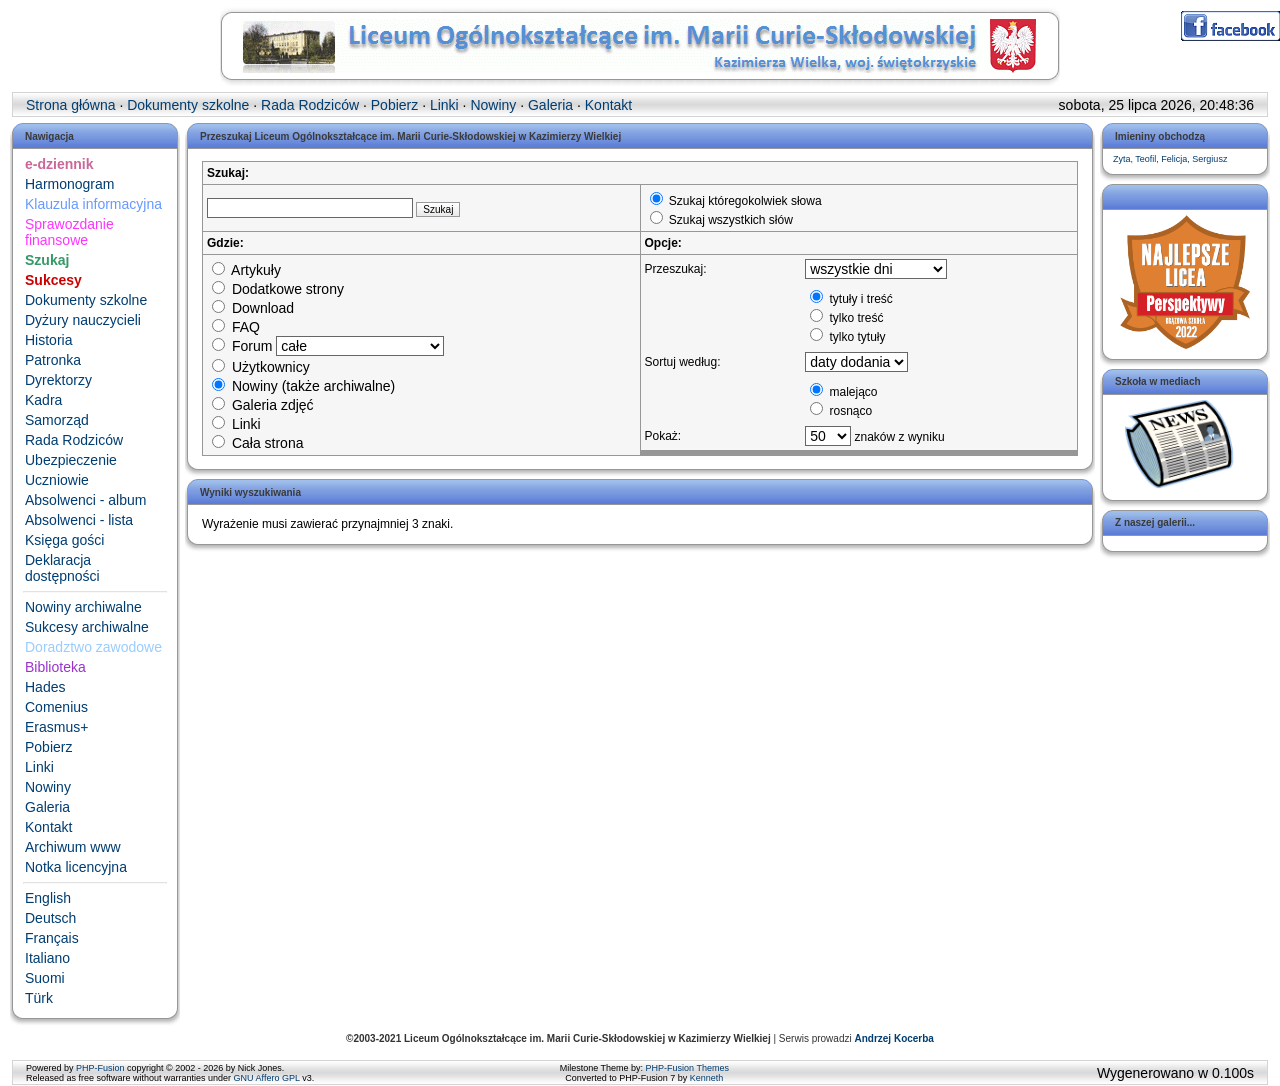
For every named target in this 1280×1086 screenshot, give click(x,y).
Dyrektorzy (58, 380)
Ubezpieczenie (71, 460)
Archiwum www (73, 847)
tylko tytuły (847, 337)
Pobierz (48, 747)
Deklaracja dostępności (62, 568)
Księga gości (64, 540)
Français (52, 938)
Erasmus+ (56, 727)
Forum (242, 346)
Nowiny (48, 787)
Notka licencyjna (76, 867)
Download (253, 308)
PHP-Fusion (100, 1068)
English (48, 898)
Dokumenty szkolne (86, 300)
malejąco (843, 392)
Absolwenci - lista (79, 520)
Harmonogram (69, 184)
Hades (45, 687)
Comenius (56, 707)
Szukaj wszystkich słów (721, 220)
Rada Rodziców (74, 440)
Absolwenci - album (85, 500)
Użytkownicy (261, 367)
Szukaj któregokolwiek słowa (736, 201)
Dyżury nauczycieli (83, 320)
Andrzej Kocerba (893, 1038)
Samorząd (57, 420)
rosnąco (841, 411)
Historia (48, 340)
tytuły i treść (851, 299)
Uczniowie (57, 480)
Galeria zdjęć (263, 405)
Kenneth (707, 1078)
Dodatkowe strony (278, 289)
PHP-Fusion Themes (687, 1068)
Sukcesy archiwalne (87, 627)
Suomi (45, 978)
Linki (39, 767)
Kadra (43, 400)
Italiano (47, 958)
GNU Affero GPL (267, 1078)
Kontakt (48, 827)
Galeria (47, 807)
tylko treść (846, 318)
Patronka (53, 360)
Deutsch (50, 918)
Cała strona (257, 443)
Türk (39, 998)
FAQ (236, 327)
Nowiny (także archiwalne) (303, 386)
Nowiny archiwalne (83, 607)
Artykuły (246, 270)
